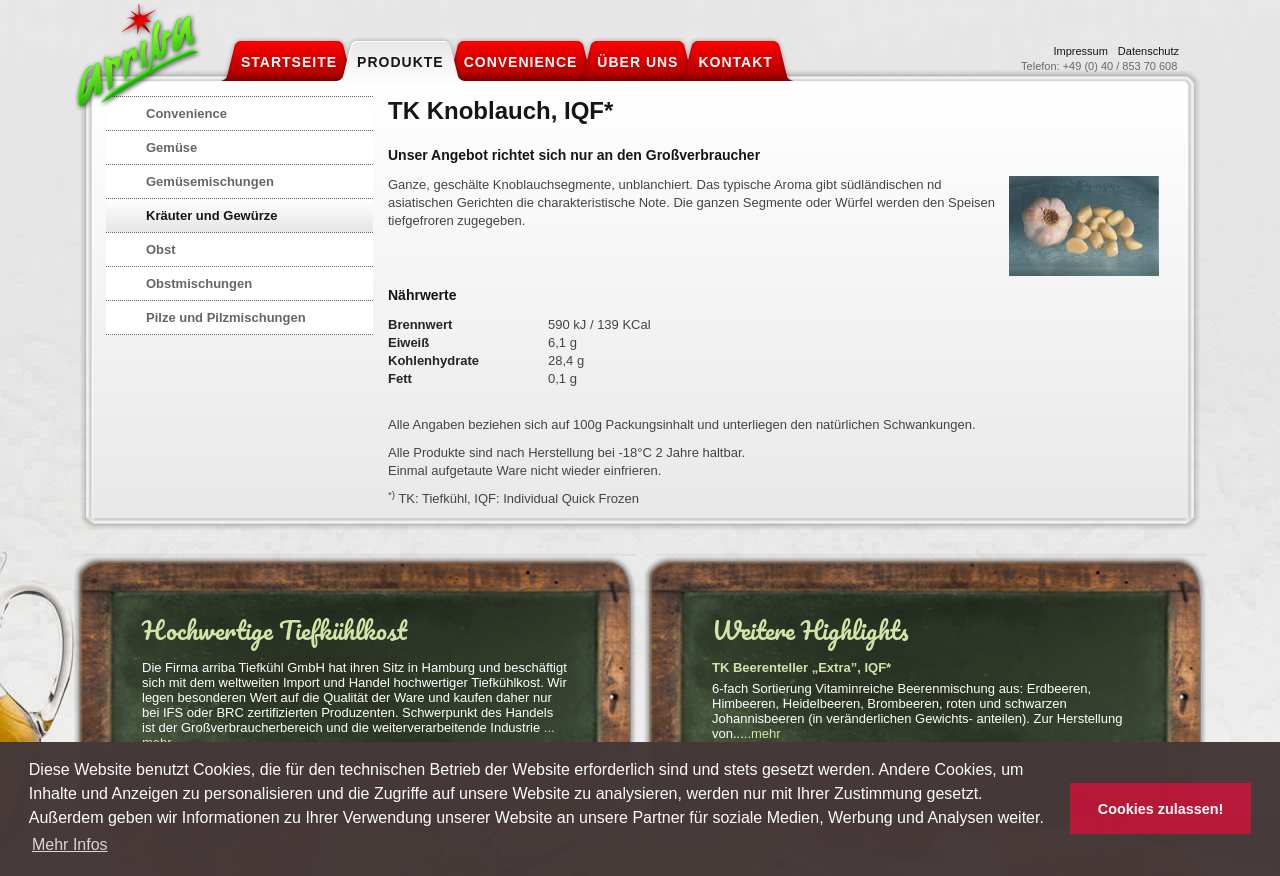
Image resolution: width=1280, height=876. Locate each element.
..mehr (762, 733)
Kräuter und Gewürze (211, 215)
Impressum (1080, 51)
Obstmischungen (199, 283)
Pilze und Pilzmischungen (226, 317)
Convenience (186, 113)
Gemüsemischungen (210, 181)
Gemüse (171, 147)
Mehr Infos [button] (70, 844)
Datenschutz (1148, 51)
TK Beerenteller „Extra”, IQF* (801, 667)
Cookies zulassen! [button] (1161, 809)
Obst (161, 249)
